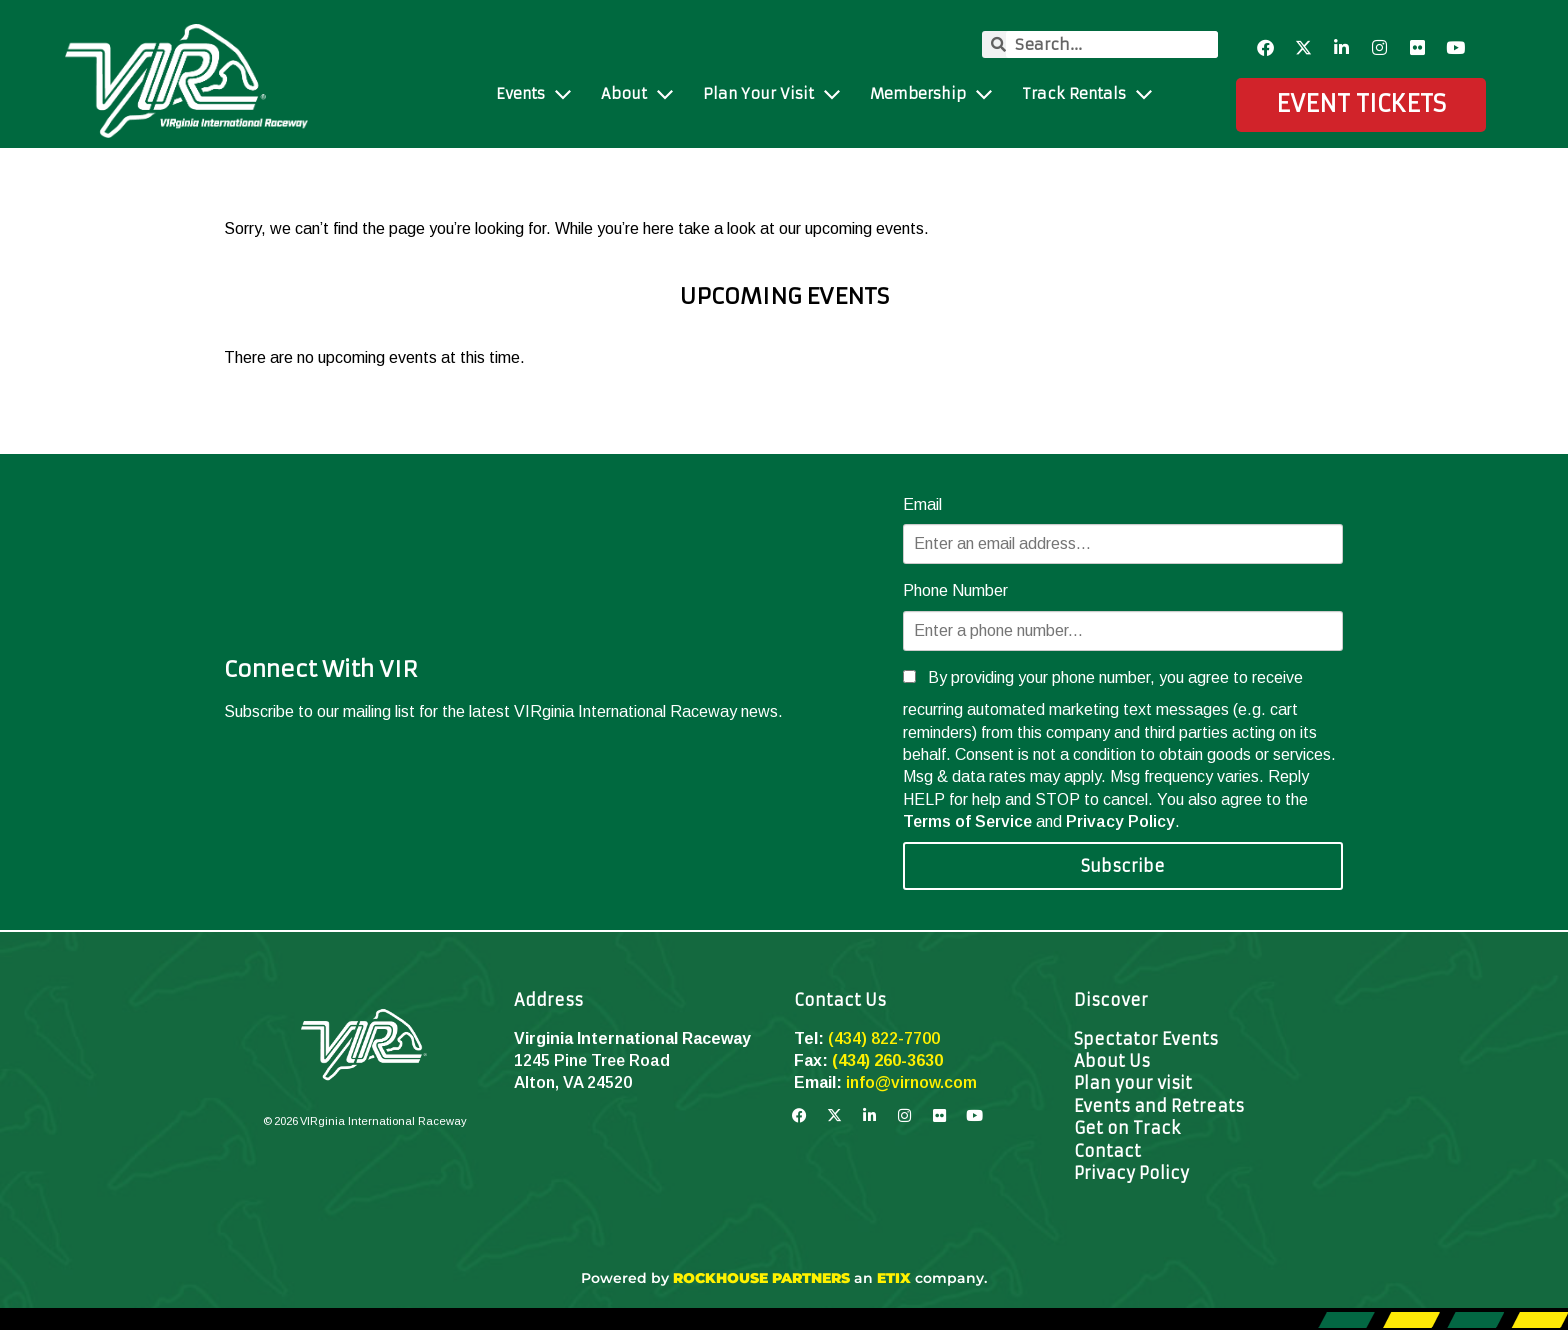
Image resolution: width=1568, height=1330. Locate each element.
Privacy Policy (1120, 821)
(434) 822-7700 (884, 1038)
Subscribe (1123, 866)
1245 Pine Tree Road (592, 1060)
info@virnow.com (911, 1082)
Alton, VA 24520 (573, 1082)
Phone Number (955, 590)
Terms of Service (967, 821)
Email (922, 504)
